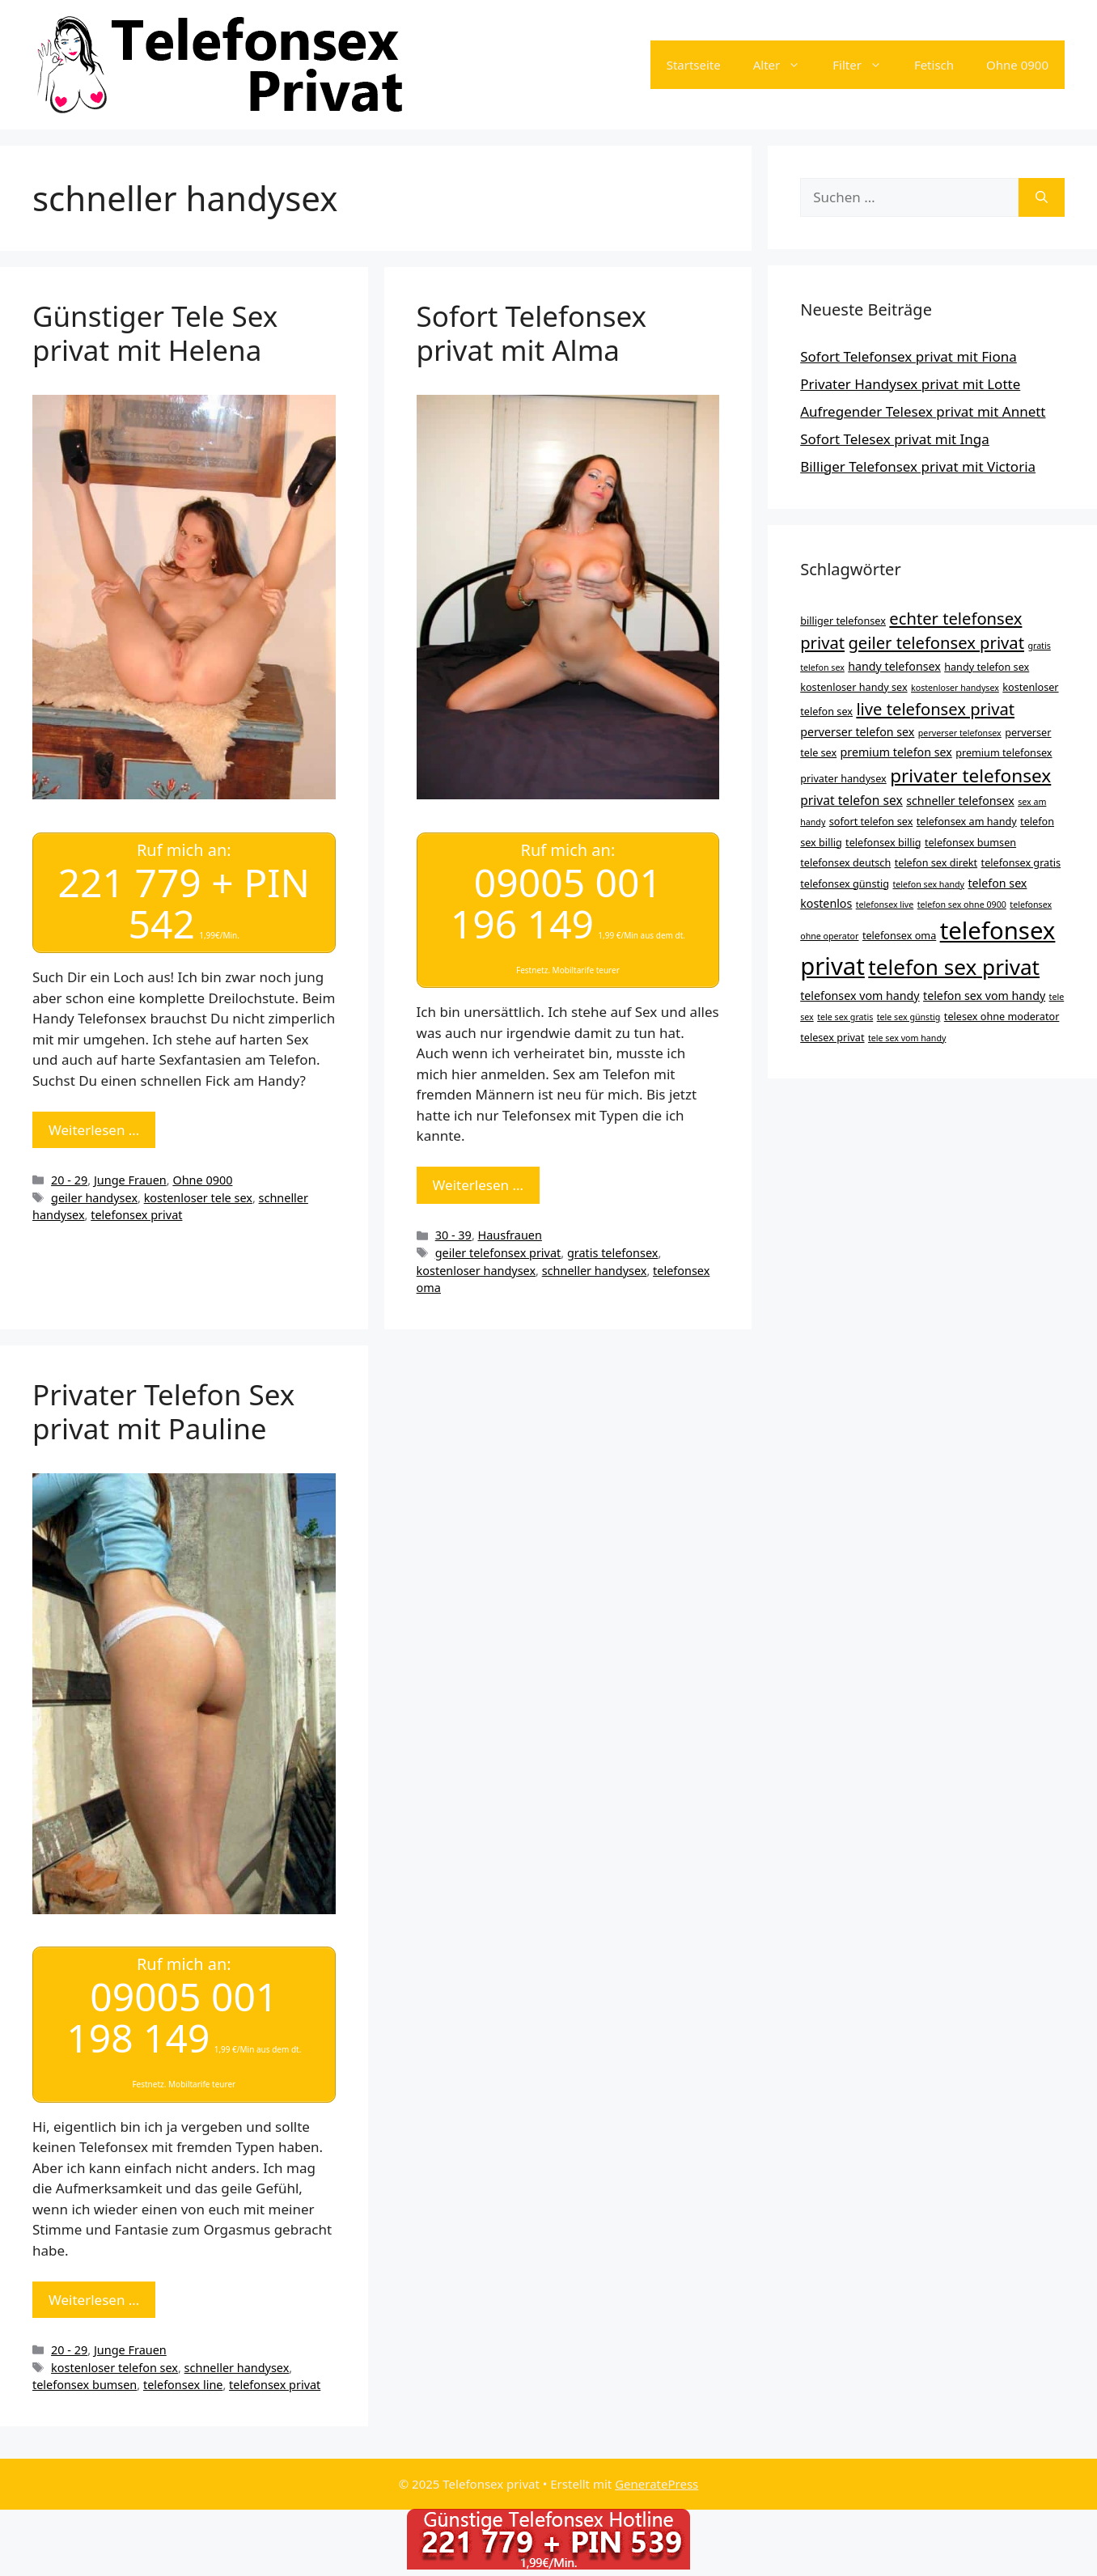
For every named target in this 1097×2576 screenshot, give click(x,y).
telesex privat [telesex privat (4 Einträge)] (832, 1037)
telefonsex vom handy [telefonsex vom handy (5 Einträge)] (859, 995)
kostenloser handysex (476, 1269)
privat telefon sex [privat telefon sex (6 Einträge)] (851, 800)
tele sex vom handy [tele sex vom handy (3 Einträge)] (907, 1038)
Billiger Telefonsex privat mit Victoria (918, 466)
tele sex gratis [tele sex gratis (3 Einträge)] (845, 1017)
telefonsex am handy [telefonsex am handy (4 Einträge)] (967, 821)
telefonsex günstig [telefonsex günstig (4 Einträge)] (844, 883)
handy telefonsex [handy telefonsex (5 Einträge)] (894, 666)
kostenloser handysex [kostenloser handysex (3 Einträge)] (955, 687)
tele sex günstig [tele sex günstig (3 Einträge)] (909, 1017)
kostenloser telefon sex (114, 2367)
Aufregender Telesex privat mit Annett (922, 411)
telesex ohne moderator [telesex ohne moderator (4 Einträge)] (1002, 1016)
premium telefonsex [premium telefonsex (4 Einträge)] (1003, 752)
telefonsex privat (136, 1214)
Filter (865, 64)
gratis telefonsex (613, 1252)
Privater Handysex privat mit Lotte (910, 384)
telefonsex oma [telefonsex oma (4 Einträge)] (899, 935)
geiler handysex (94, 1197)
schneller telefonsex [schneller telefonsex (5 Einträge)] (960, 800)
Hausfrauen (510, 1235)
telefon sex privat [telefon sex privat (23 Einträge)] (954, 966)
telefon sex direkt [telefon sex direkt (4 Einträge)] (936, 862)
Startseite (694, 65)
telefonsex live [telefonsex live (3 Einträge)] (885, 904)
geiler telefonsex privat (498, 1252)
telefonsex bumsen (84, 2384)
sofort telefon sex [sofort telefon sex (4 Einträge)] (871, 821)
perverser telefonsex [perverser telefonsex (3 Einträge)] (960, 733)
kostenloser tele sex (198, 1197)
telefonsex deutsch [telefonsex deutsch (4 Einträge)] (845, 862)
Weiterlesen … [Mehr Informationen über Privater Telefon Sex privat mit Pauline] (94, 2299)
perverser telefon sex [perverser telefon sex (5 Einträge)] (857, 731)
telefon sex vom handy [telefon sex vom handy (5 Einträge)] (984, 995)
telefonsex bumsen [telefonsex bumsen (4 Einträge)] (970, 842)
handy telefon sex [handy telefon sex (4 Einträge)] (986, 666)
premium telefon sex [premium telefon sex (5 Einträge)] (896, 752)
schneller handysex (594, 1269)
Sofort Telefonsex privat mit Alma (531, 333)
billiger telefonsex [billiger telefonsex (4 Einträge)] (843, 620)
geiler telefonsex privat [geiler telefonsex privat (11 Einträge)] (936, 642)
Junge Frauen (130, 1179)
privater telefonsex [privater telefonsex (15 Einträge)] (970, 775)
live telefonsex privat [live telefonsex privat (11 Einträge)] (935, 708)
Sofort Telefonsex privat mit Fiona (908, 356)
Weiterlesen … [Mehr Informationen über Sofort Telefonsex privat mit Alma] (478, 1185)
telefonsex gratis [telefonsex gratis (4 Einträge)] (1021, 862)
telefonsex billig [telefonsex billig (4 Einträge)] (883, 842)
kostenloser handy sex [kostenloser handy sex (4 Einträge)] (853, 687)
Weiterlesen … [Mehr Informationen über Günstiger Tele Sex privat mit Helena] (94, 1129)
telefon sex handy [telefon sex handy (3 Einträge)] (928, 884)
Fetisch (934, 65)
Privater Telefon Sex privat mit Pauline (163, 1411)
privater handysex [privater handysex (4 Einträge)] (843, 778)
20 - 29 (69, 1179)
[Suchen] (1042, 197)
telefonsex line (183, 2384)
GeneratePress (656, 2483)
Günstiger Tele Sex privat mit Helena (154, 333)
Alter (785, 64)
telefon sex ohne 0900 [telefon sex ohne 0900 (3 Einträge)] (961, 904)
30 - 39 (453, 1235)
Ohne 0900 (1017, 65)
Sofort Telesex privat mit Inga (894, 439)
